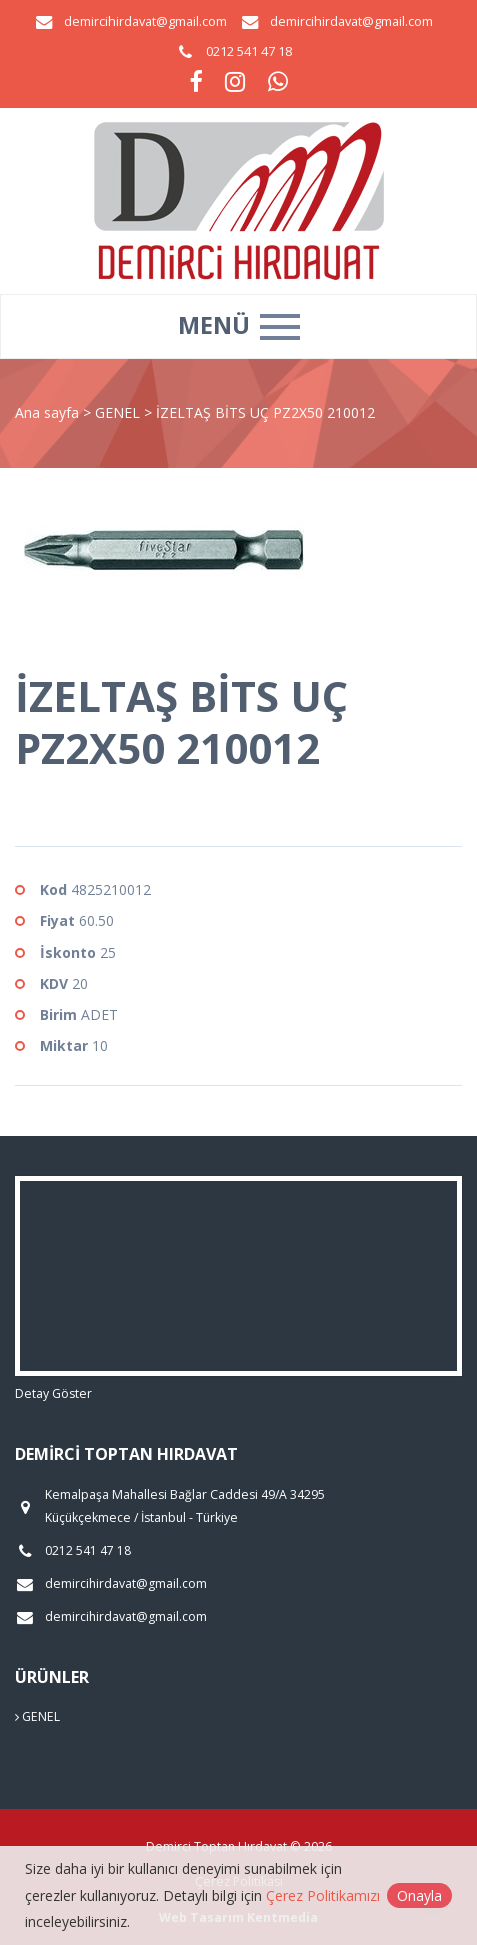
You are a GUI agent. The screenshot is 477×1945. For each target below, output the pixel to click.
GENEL (119, 412)
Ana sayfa (47, 412)
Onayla (419, 1895)
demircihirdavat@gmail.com (145, 21)
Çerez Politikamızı (323, 1895)
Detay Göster (53, 1393)
